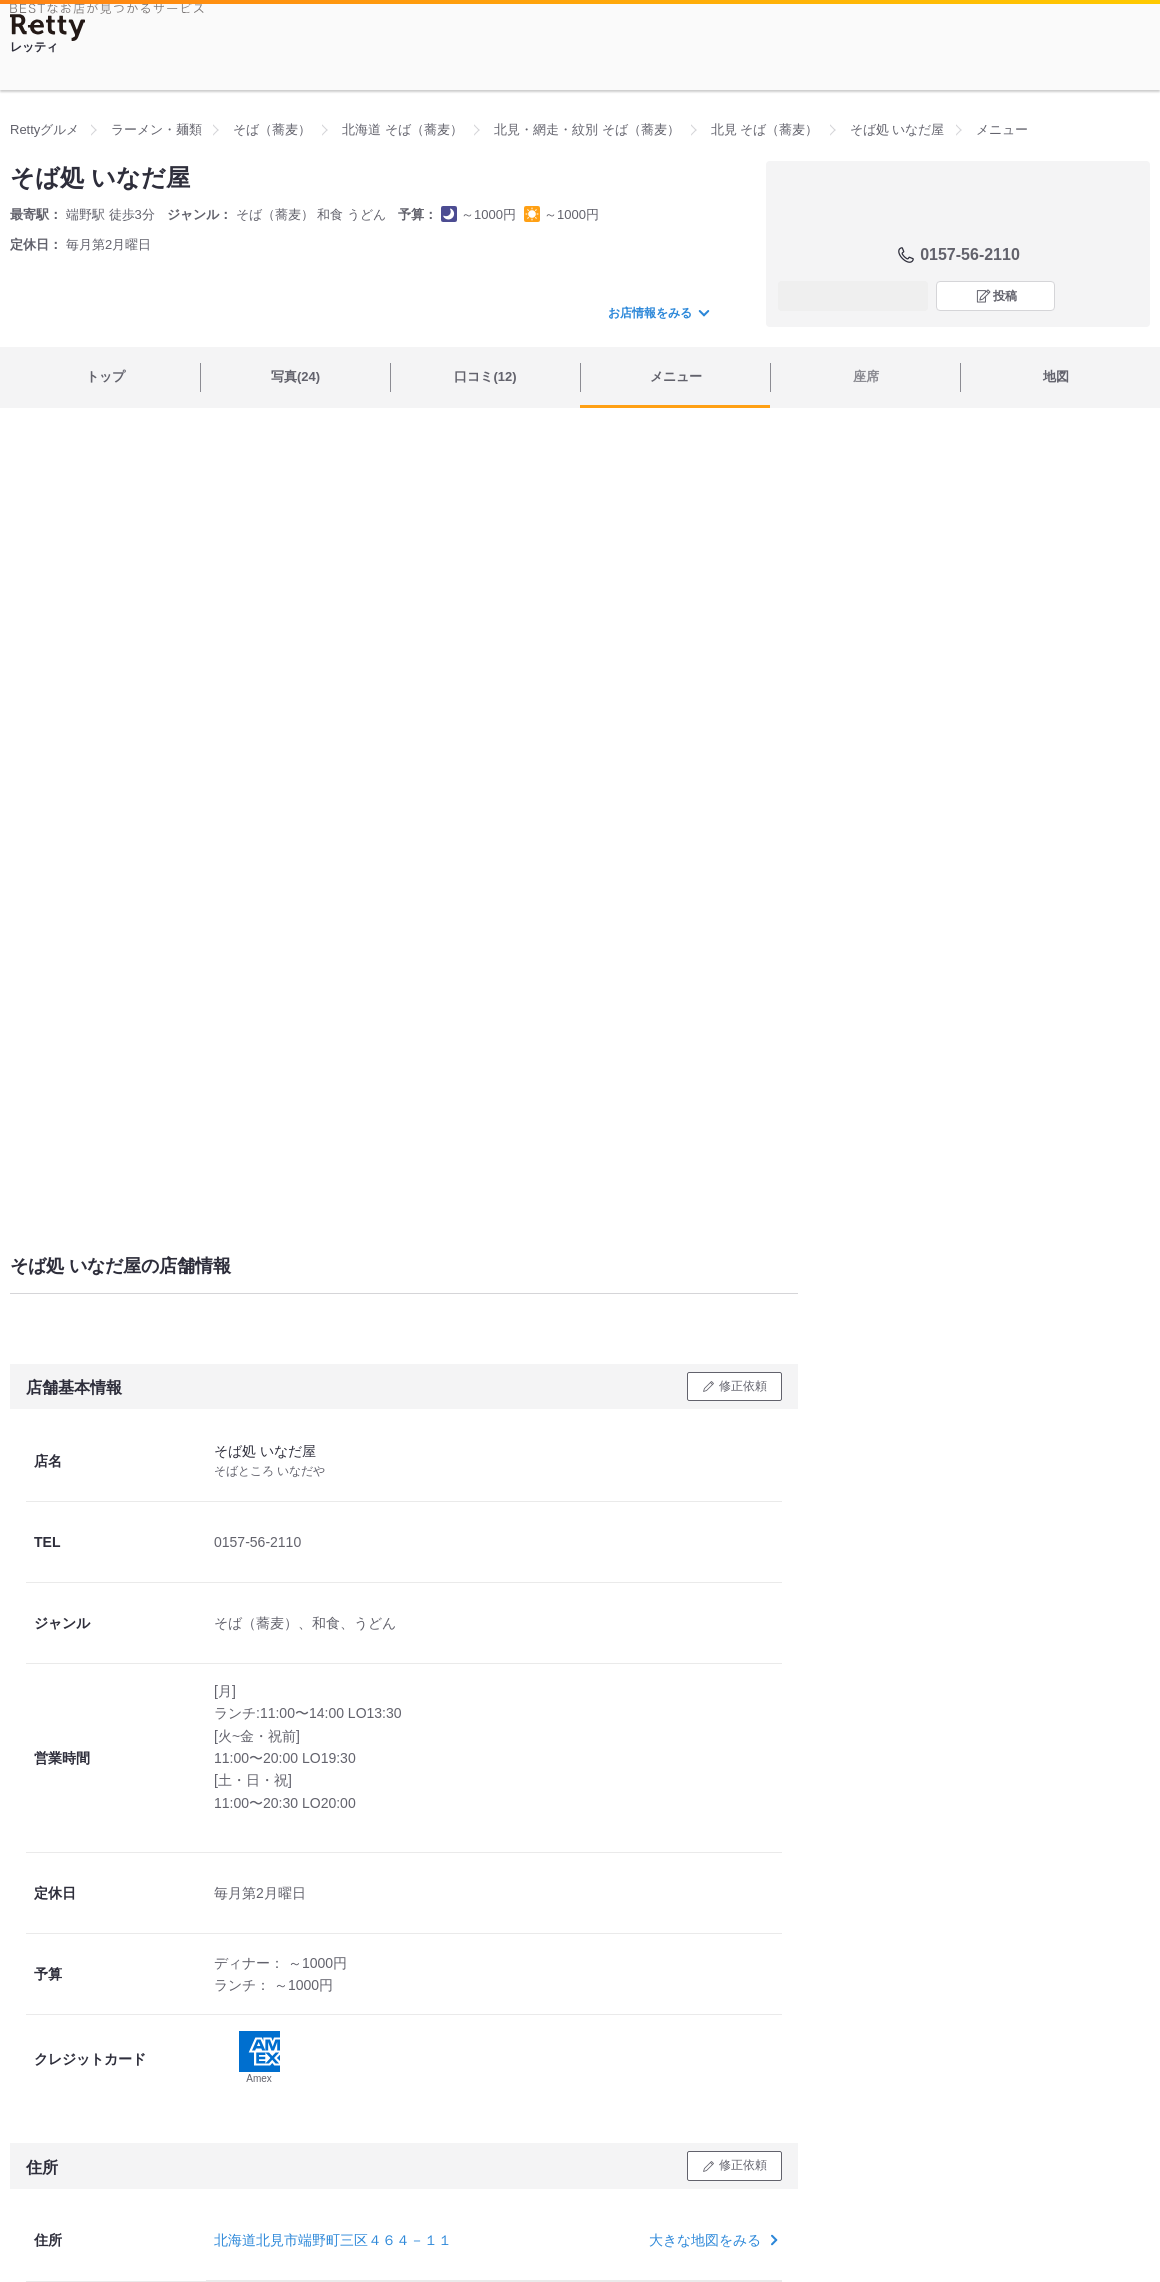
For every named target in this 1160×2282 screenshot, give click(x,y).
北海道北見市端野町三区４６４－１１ (333, 2240)
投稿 (1005, 296)
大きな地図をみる (711, 2240)
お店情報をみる (658, 313)
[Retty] (48, 27)
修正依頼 (743, 1386)
